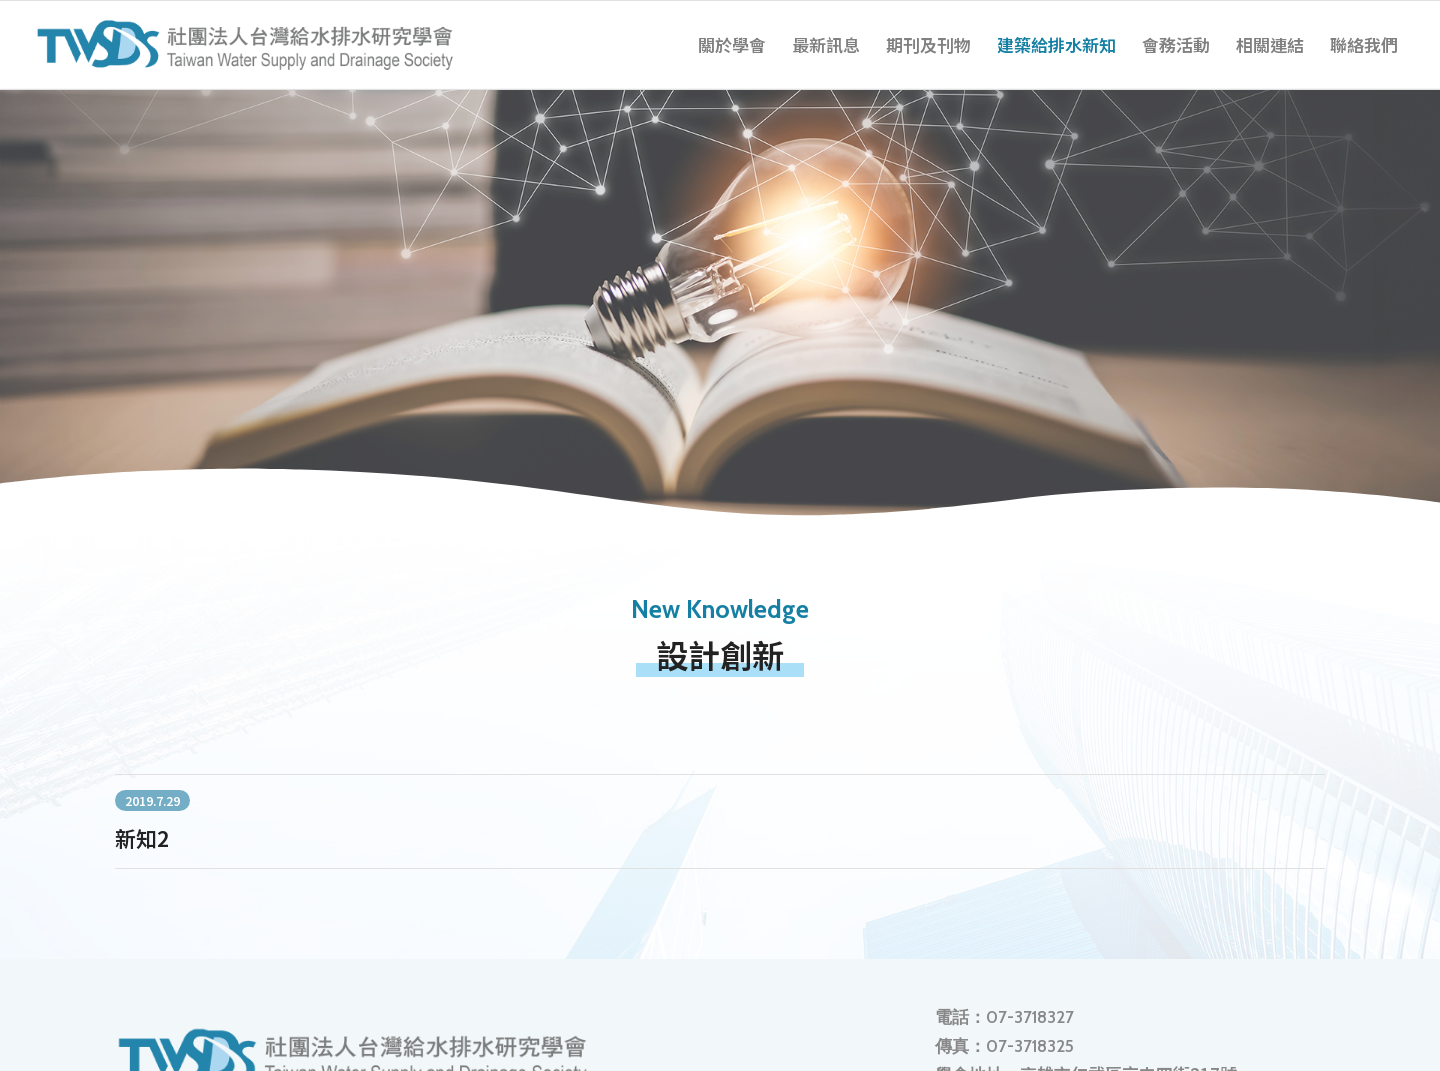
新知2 (142, 838)
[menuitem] (732, 45)
